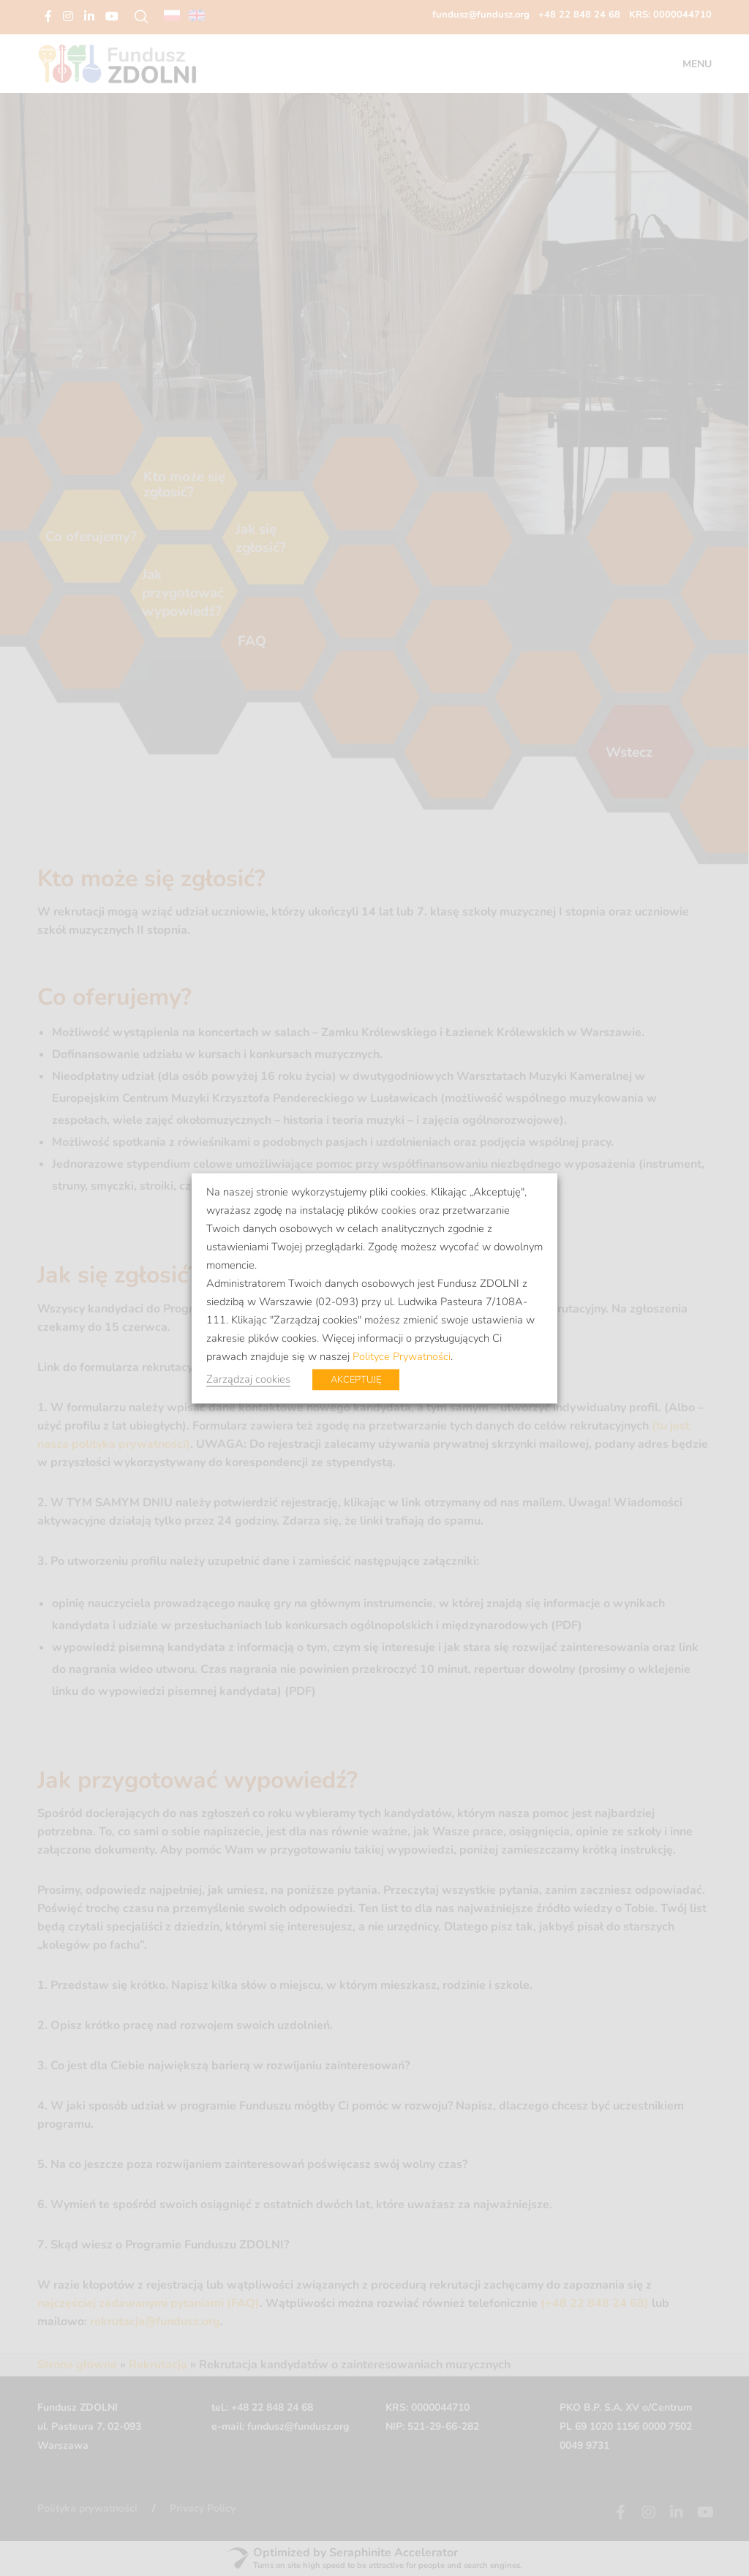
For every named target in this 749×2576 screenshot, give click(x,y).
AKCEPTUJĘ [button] (356, 1379)
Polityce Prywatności (402, 1355)
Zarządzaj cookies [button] (248, 1378)
